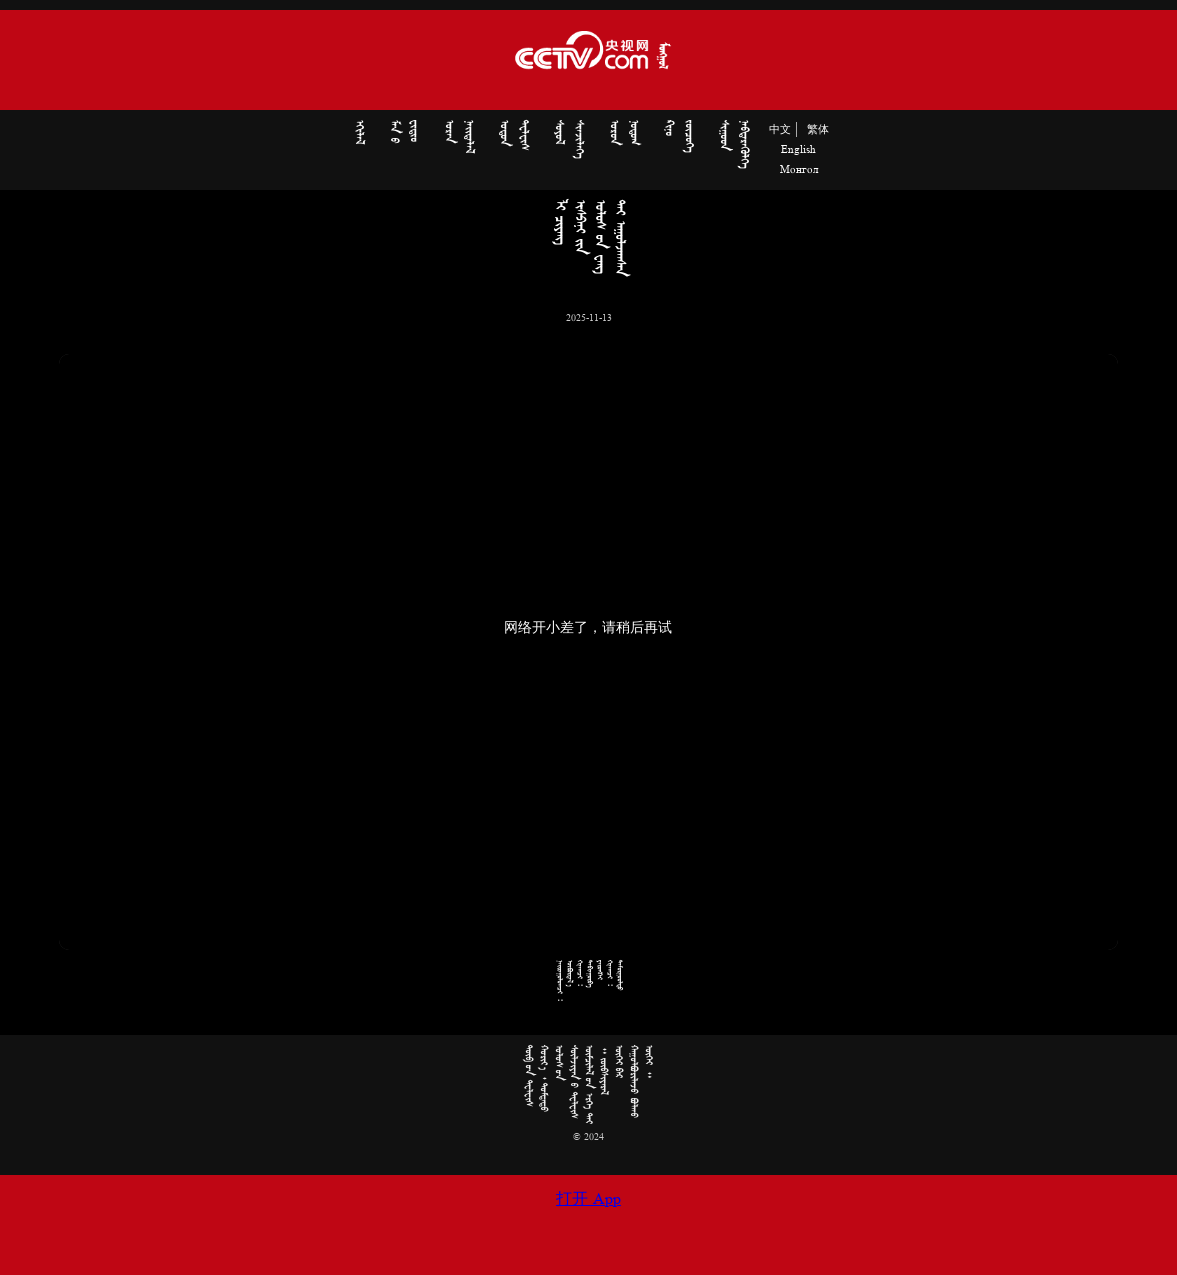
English (798, 150)
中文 (780, 130)
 (459, 136)
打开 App (588, 1200)
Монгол (799, 170)
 (359, 132)
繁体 (818, 130)
